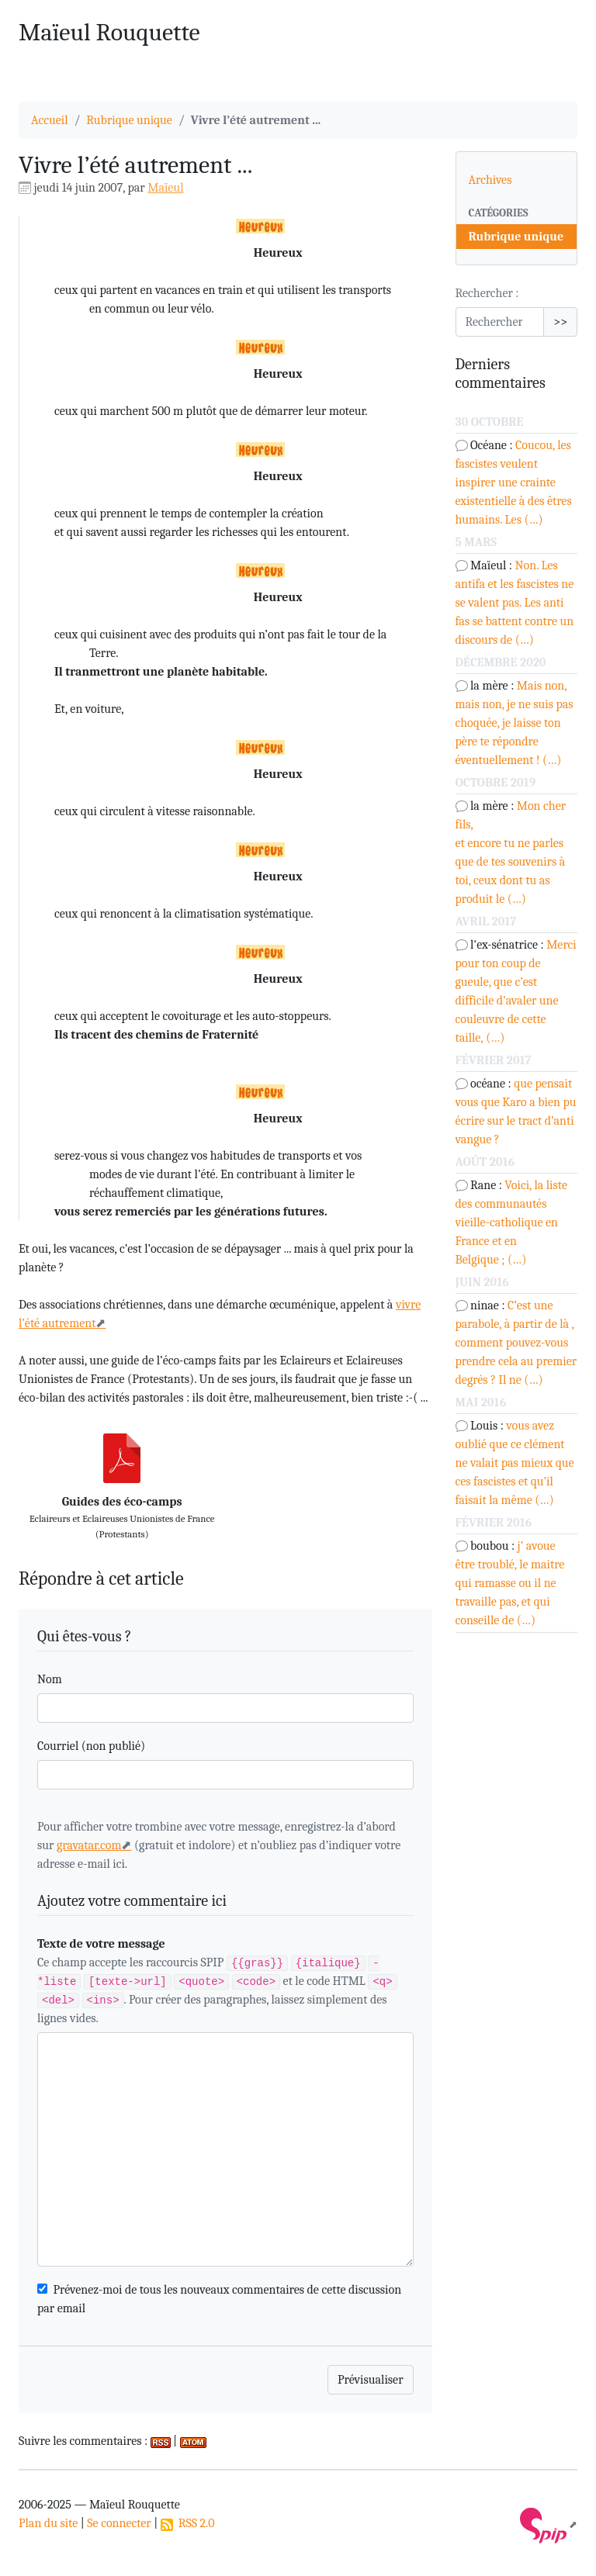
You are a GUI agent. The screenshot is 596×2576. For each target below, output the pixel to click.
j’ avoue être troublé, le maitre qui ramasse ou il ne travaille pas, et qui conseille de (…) (510, 1583)
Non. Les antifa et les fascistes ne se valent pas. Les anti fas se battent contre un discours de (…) (515, 602)
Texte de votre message (101, 1944)
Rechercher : (487, 293)
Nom (49, 1679)
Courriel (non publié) (91, 1746)
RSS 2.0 (188, 2523)
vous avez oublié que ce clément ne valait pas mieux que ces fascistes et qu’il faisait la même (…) (515, 1463)
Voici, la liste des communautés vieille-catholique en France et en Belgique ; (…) (511, 1222)
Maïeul (165, 188)
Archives (490, 180)
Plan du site (48, 2523)
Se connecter (119, 2523)
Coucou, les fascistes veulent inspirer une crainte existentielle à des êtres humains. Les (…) (514, 482)
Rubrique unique (129, 120)
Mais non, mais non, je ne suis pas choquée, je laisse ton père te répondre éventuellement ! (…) (514, 723)
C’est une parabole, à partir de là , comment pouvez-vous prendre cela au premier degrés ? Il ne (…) (516, 1342)
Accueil (49, 120)
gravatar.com (89, 1845)
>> (560, 322)
